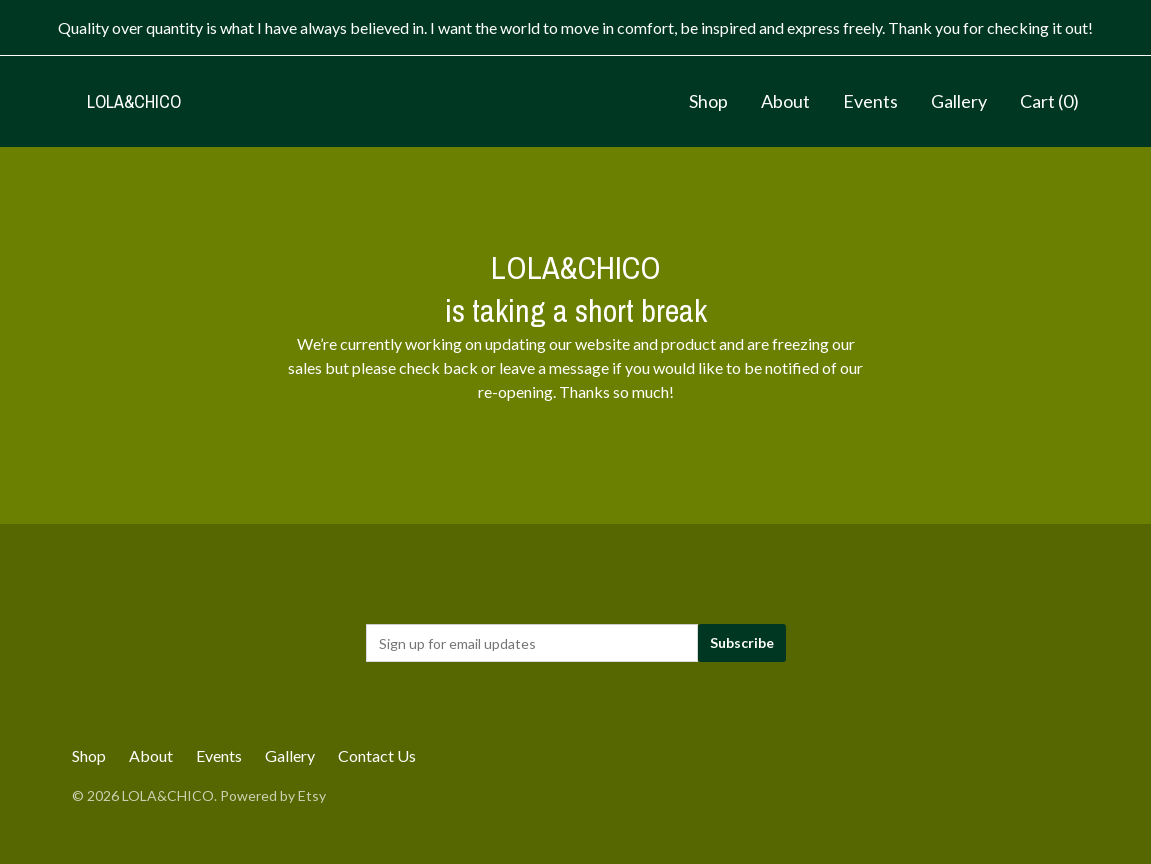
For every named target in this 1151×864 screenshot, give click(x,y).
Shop (708, 101)
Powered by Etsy (273, 795)
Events (870, 101)
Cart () (1049, 101)
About (785, 101)
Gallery (959, 101)
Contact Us (377, 755)
